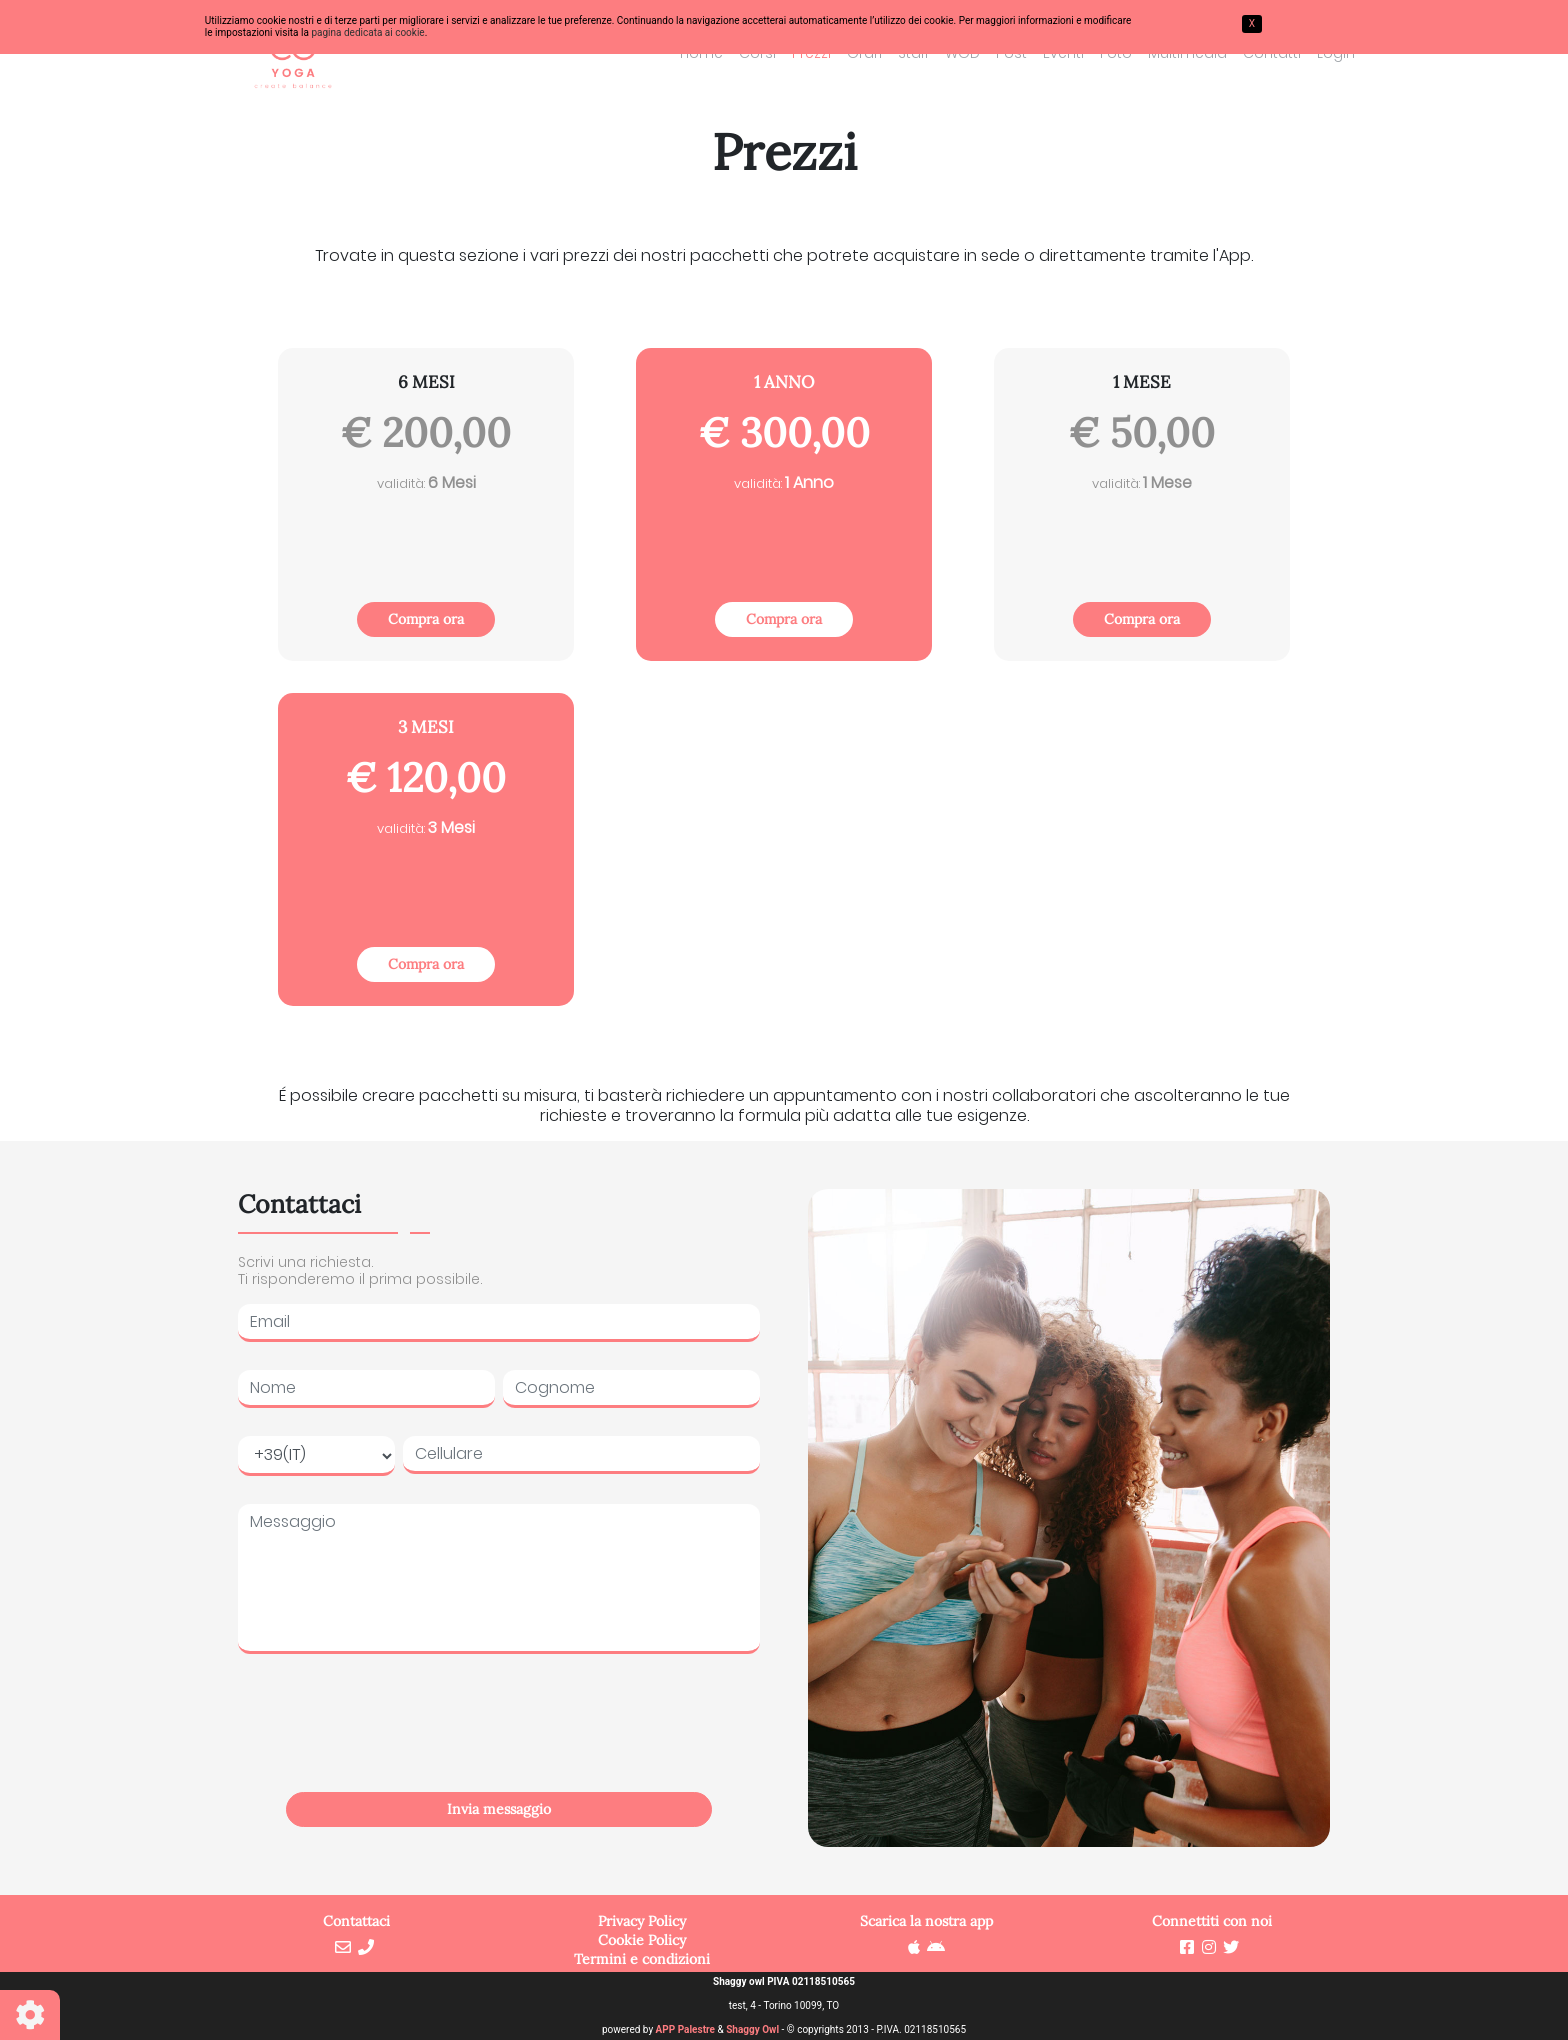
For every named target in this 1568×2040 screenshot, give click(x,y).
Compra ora (426, 619)
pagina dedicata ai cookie (367, 32)
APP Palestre (685, 2029)
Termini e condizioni (642, 1959)
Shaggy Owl (752, 2029)
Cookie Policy (642, 1940)
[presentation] (499, 1745)
